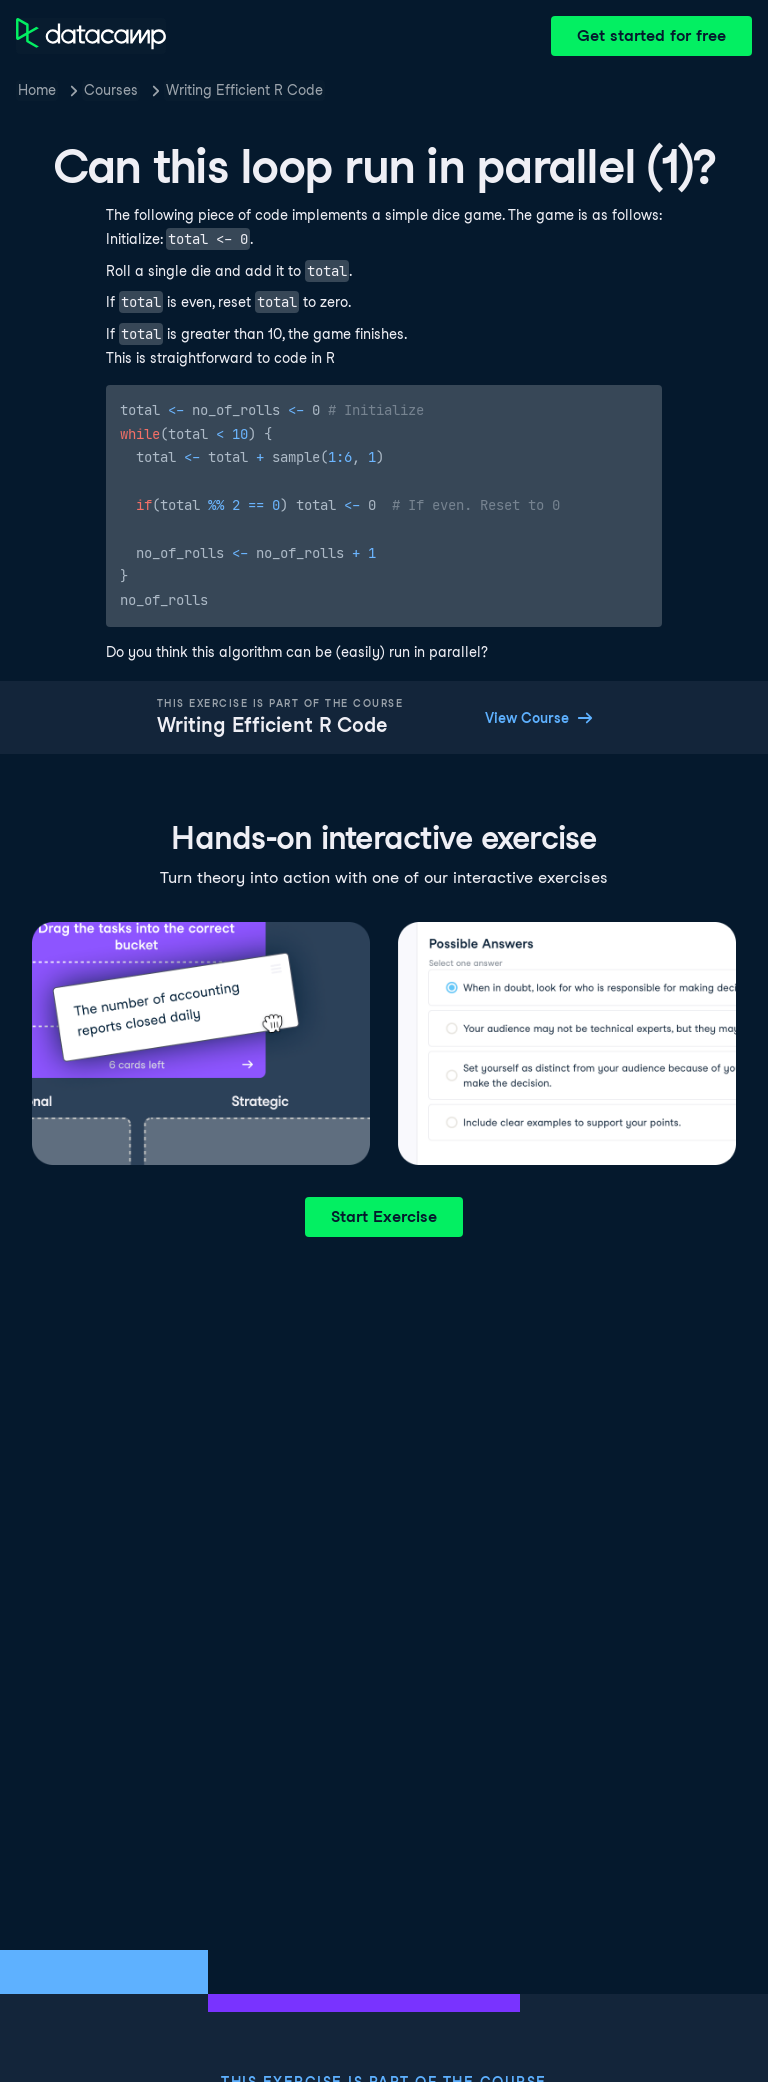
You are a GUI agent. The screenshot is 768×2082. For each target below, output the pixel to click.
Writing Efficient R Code (244, 90)
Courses (111, 90)
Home (37, 90)
